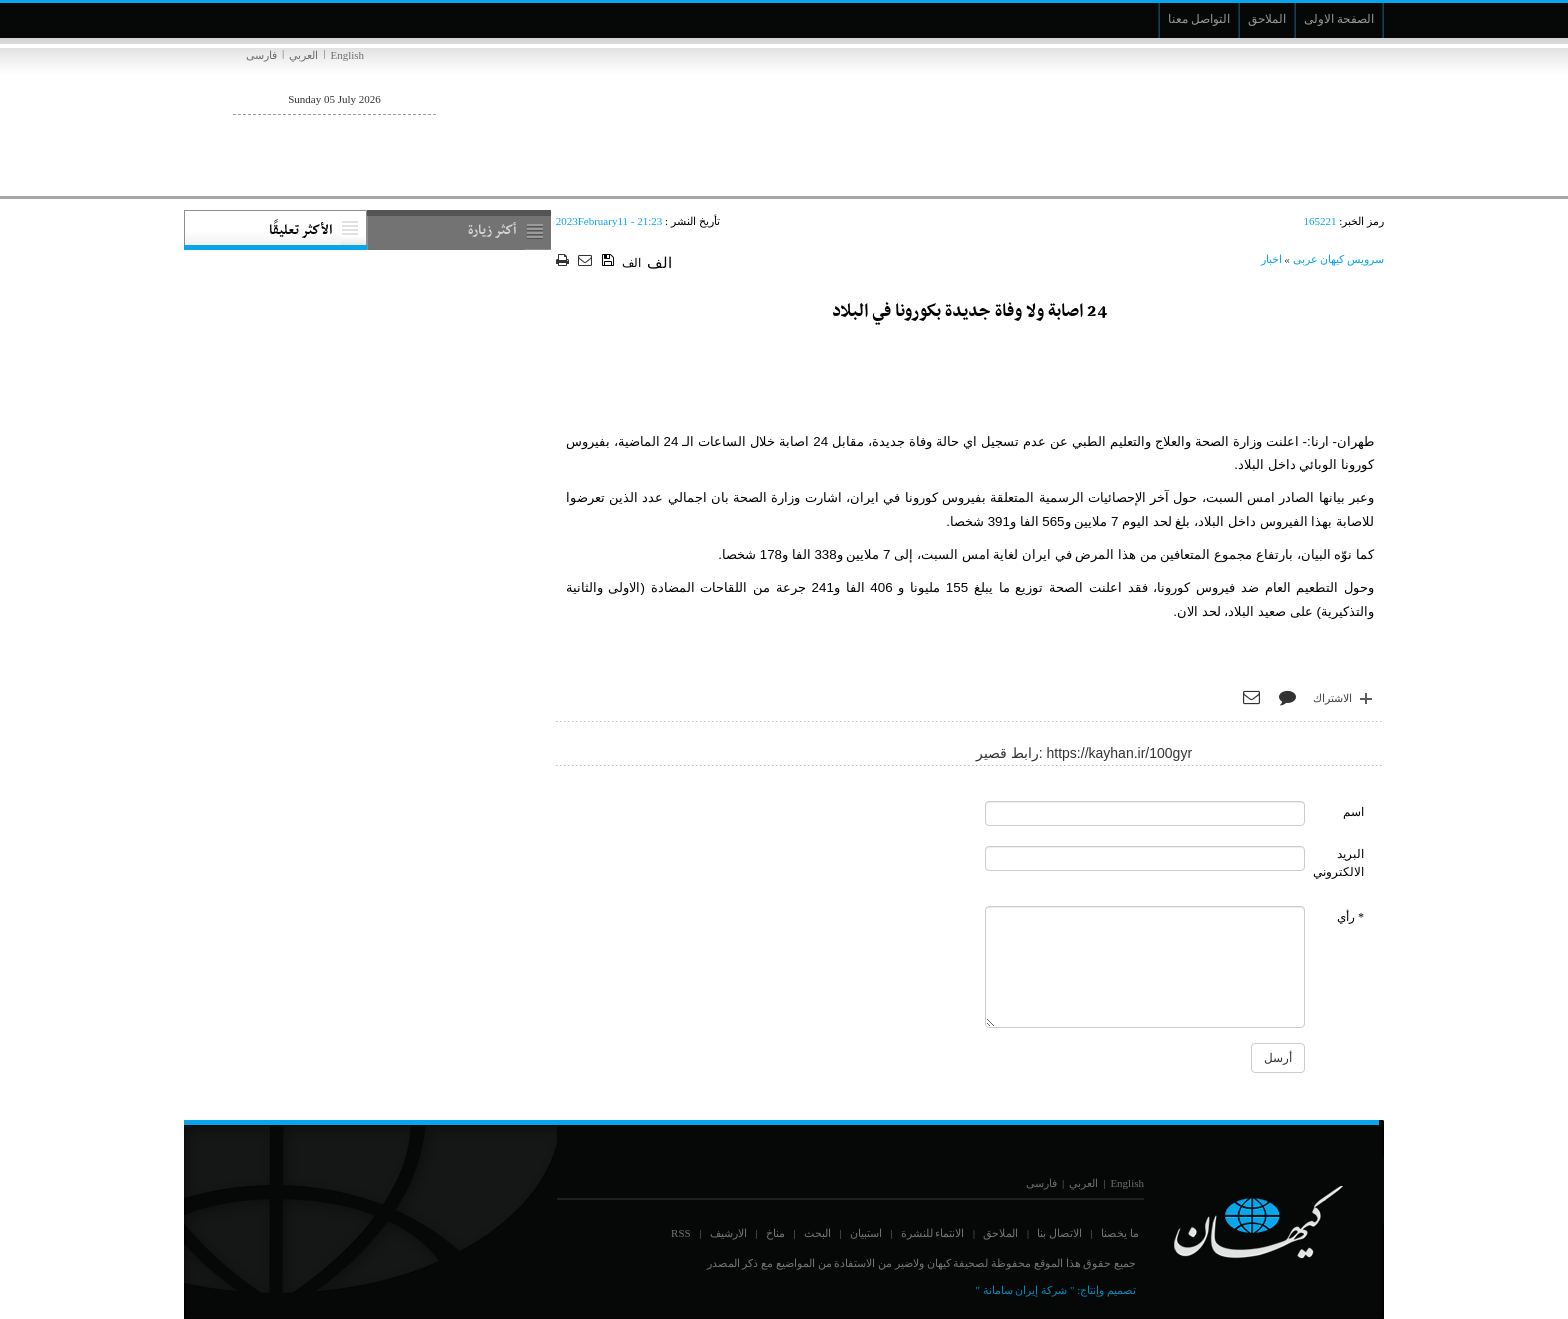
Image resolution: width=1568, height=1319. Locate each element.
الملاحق (1000, 1233)
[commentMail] (1145, 858)
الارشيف (728, 1233)
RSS (681, 1233)
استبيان (866, 1233)
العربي (303, 55)
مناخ (775, 1233)
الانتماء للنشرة (933, 1233)
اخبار (1271, 259)
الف (631, 263)
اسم (1353, 812)
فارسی (261, 55)
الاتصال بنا (1059, 1233)
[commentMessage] (1145, 967)
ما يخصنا (1120, 1233)
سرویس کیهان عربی (1339, 259)
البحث (817, 1233)
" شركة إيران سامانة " (1024, 1290)
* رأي (1350, 917)
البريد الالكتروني (1338, 862)
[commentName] (1145, 813)
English (347, 55)
